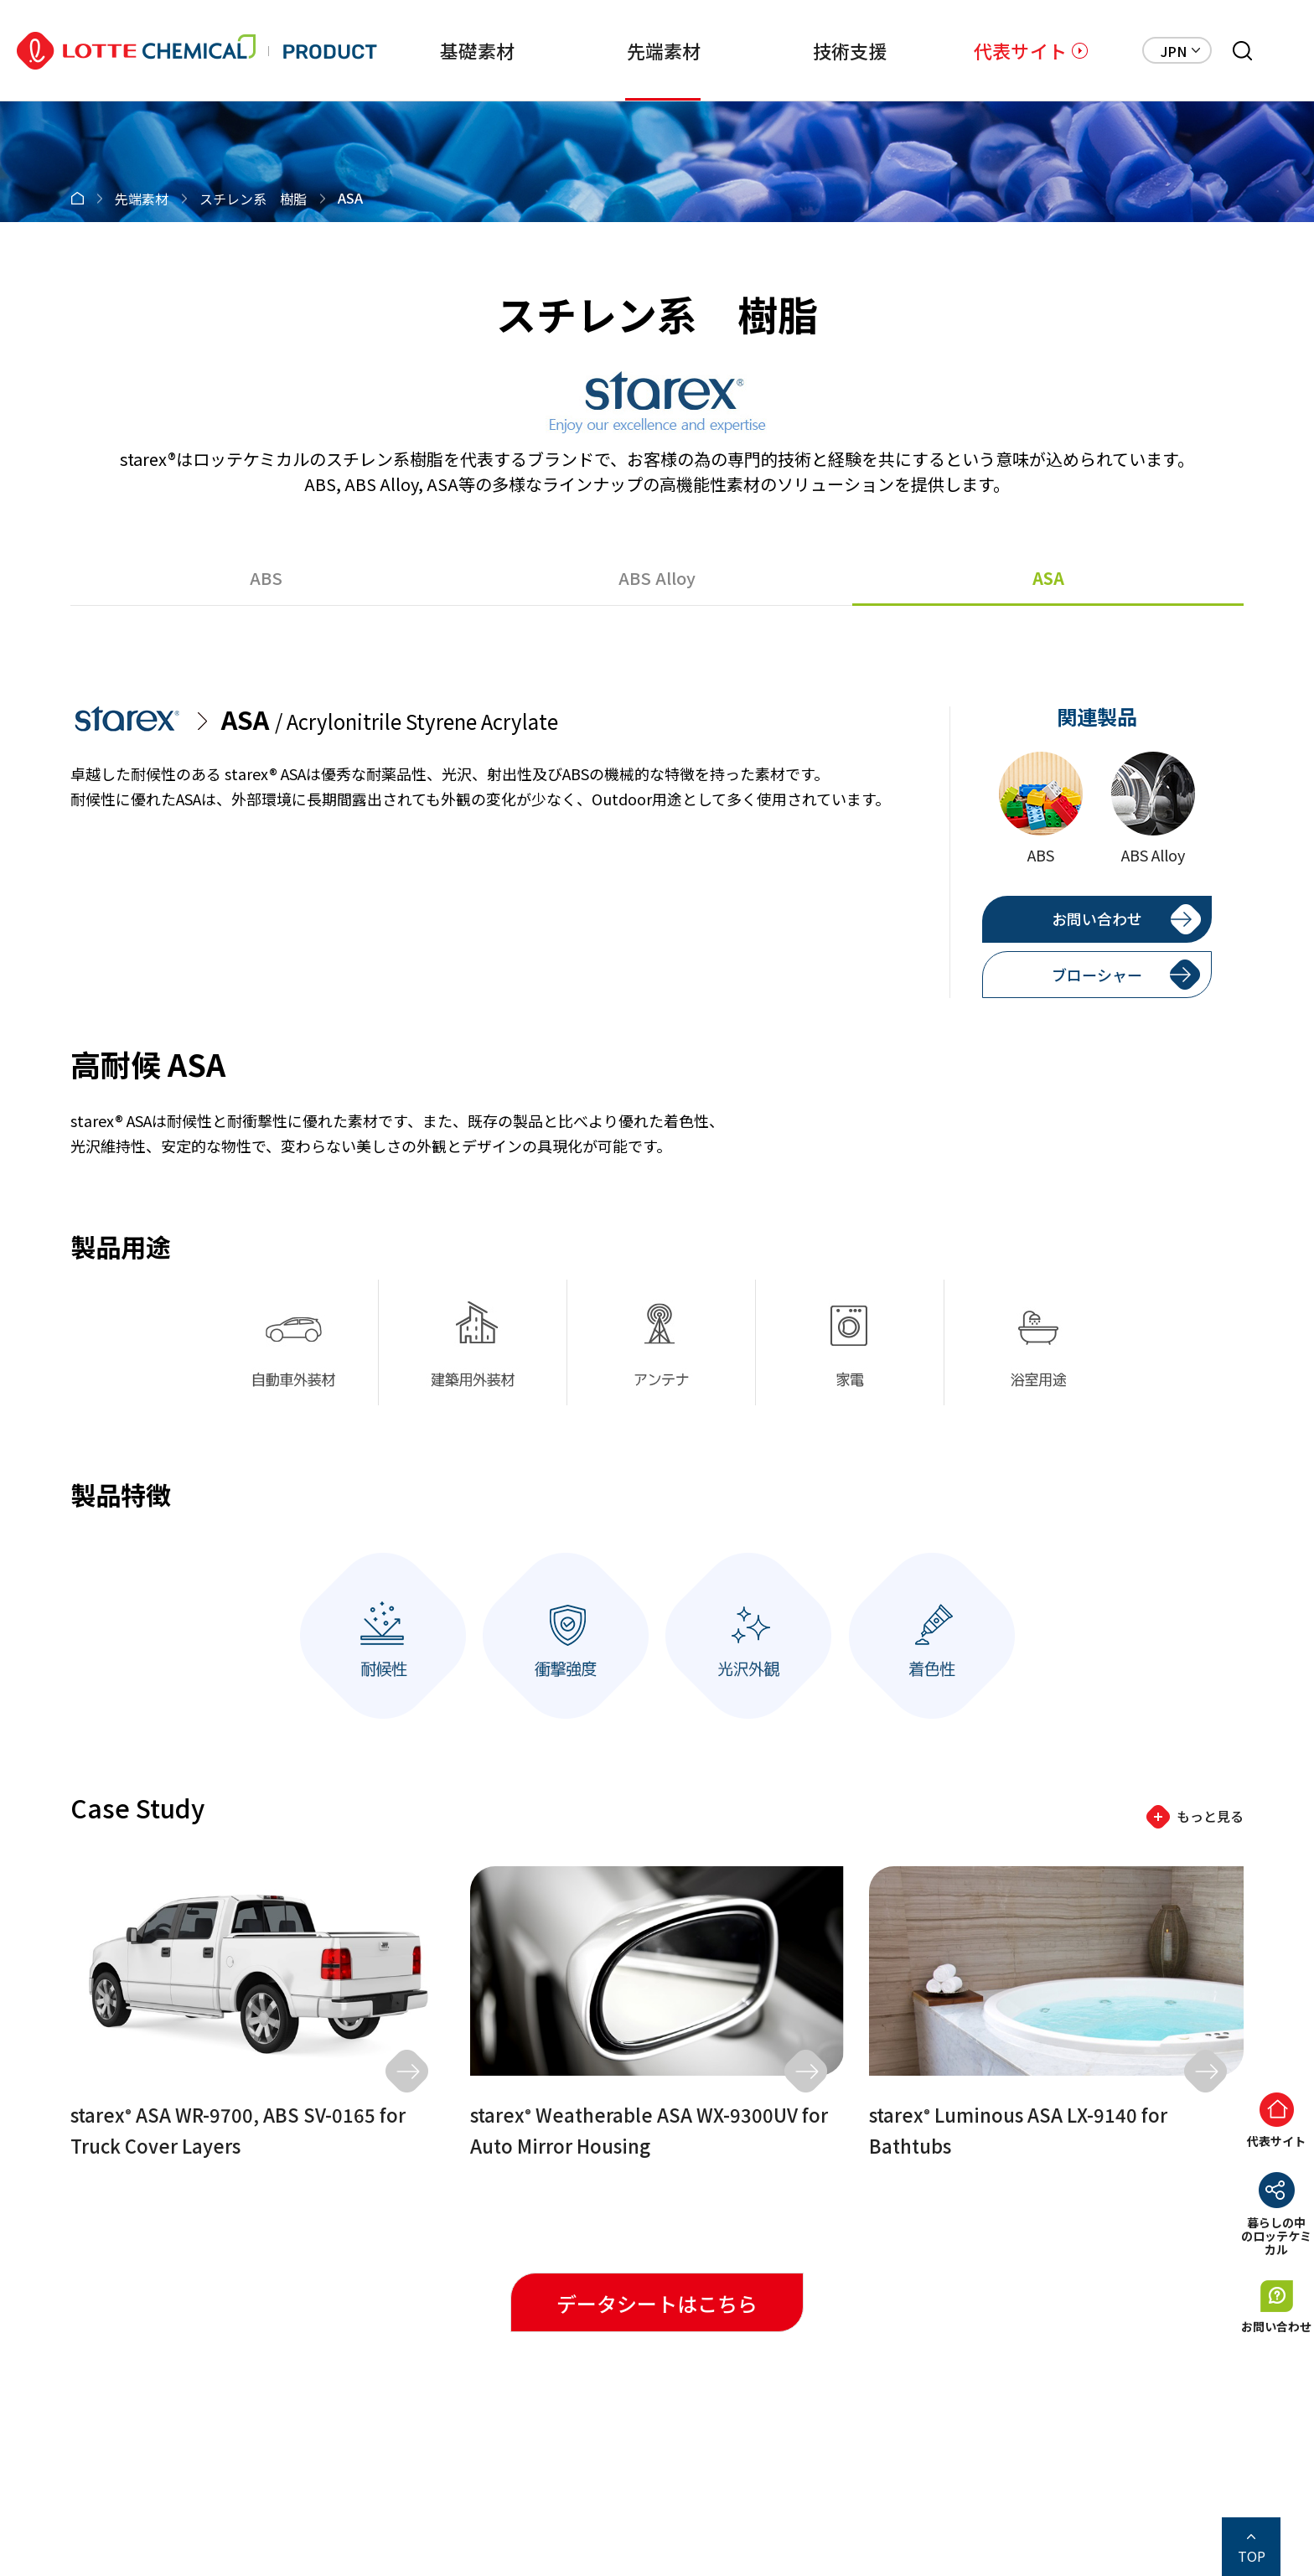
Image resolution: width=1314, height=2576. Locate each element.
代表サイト (1020, 50)
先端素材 (660, 50)
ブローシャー (1097, 974)
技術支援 (847, 50)
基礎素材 (472, 50)
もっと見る (1210, 1816)
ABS (266, 578)
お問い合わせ (1097, 918)
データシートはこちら (657, 2303)
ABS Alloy (657, 578)
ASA (1048, 578)
